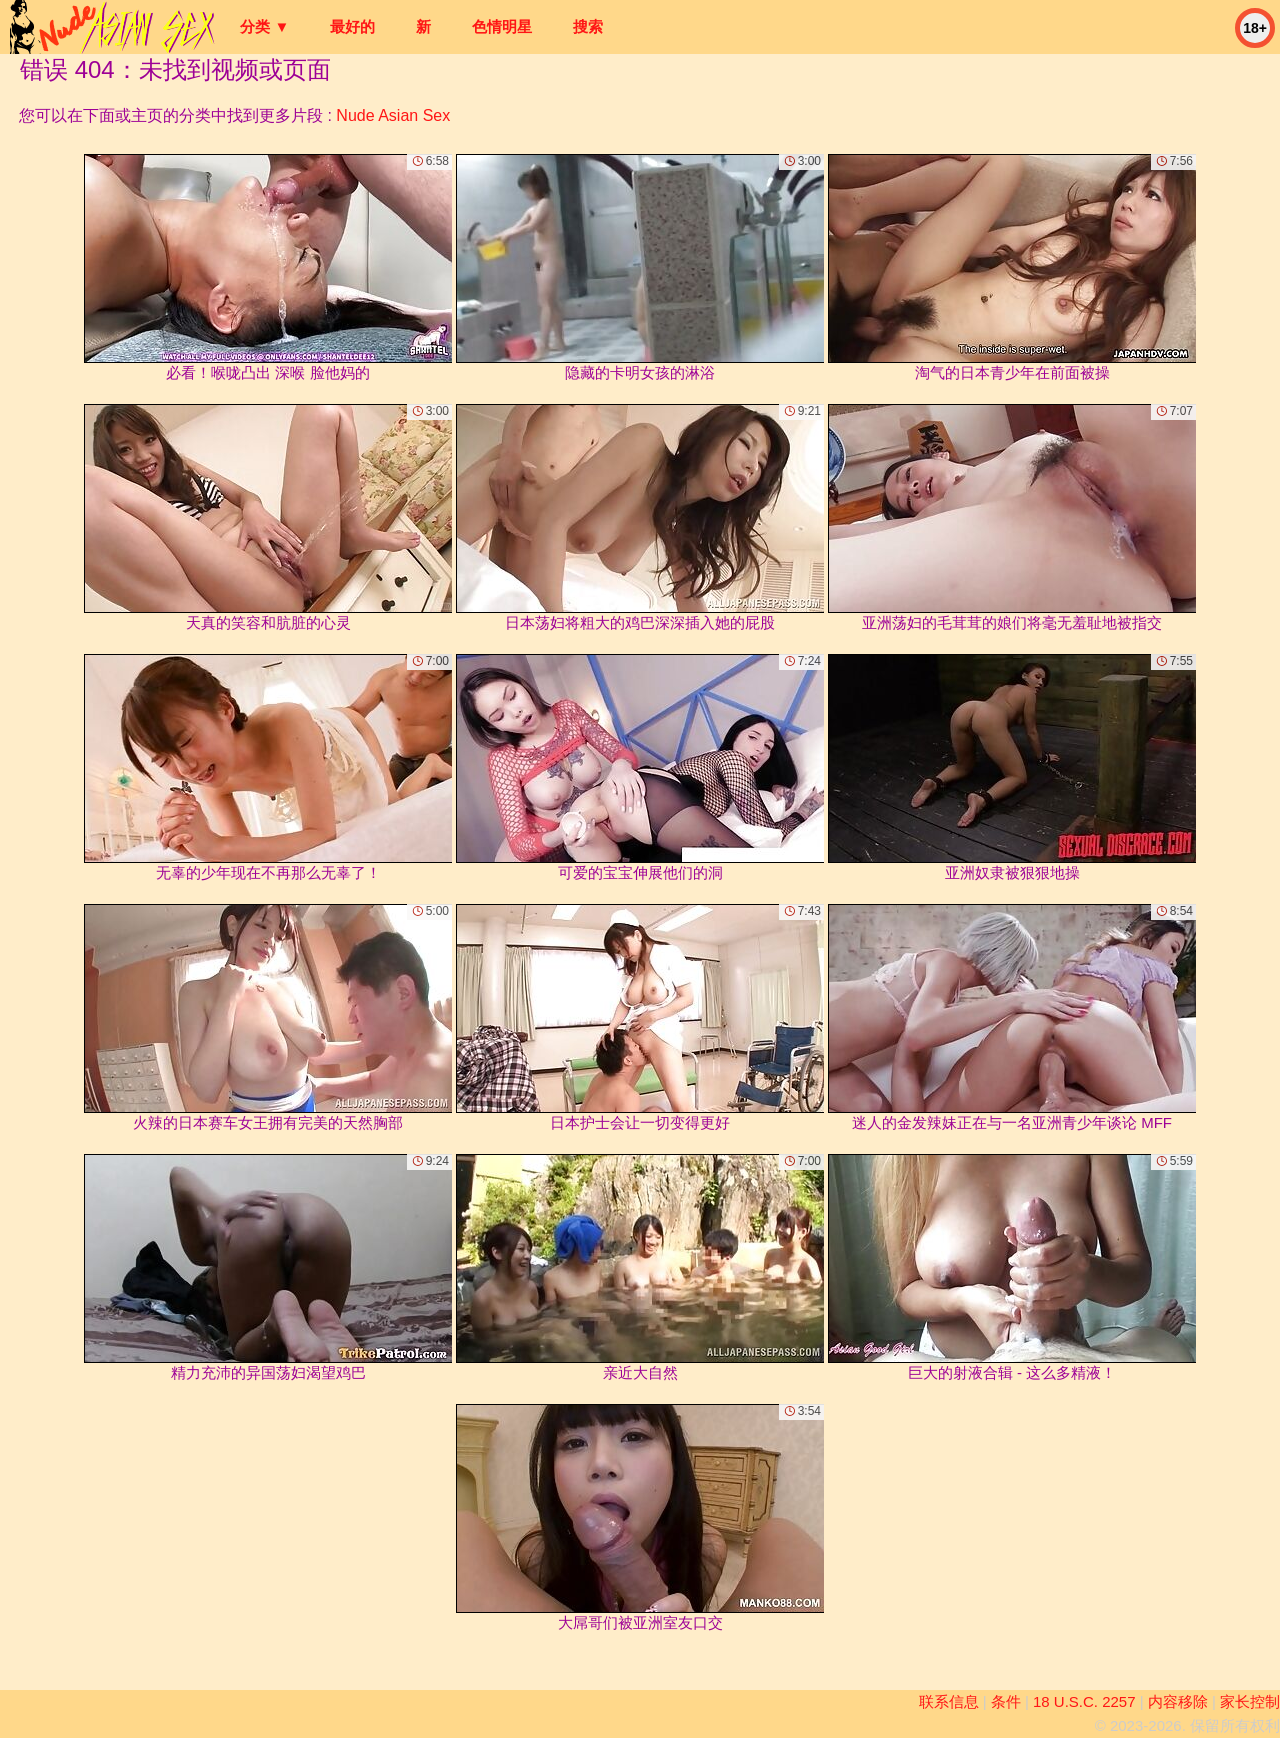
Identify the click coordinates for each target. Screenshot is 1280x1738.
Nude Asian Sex (393, 115)
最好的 (352, 26)
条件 (1006, 1701)
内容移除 (1178, 1701)
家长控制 (1250, 1701)
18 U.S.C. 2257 (1084, 1701)
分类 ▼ (264, 26)
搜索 (588, 26)
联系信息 (949, 1701)
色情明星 (502, 26)
